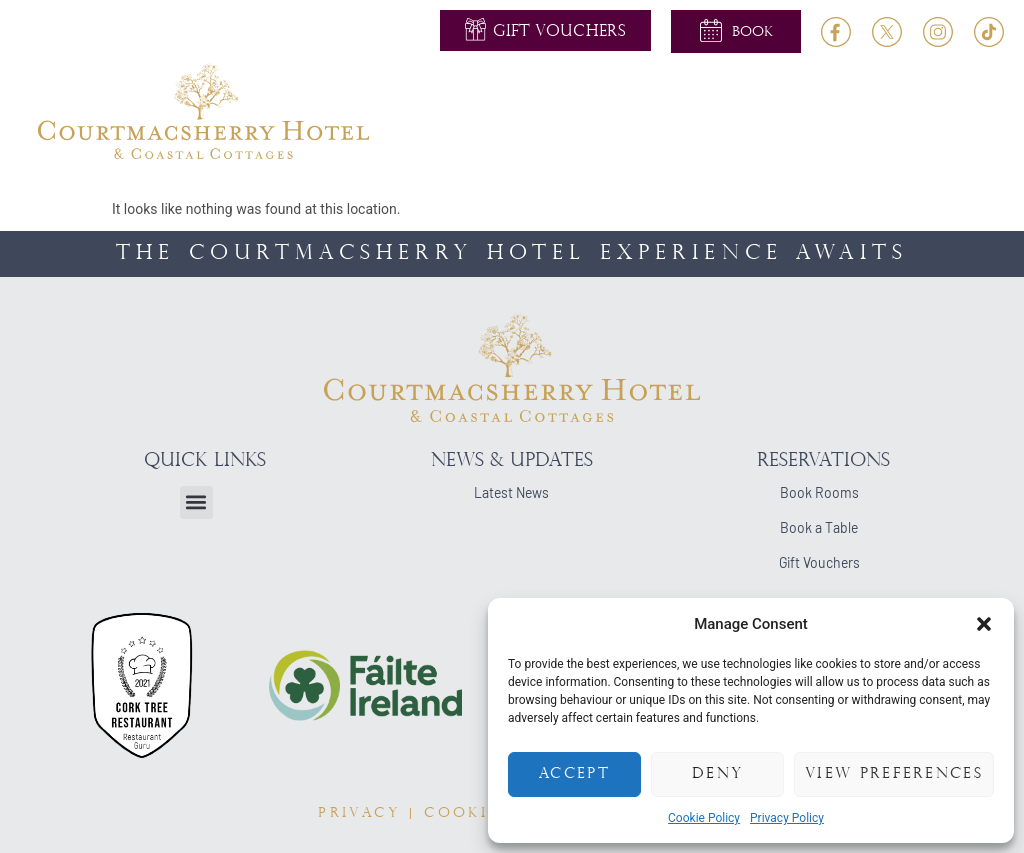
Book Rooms (819, 492)
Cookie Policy (704, 818)
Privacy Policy (787, 818)
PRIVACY (359, 813)
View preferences (894, 774)
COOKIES (466, 813)
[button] (984, 624)
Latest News (511, 492)
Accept (574, 774)
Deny (717, 774)
